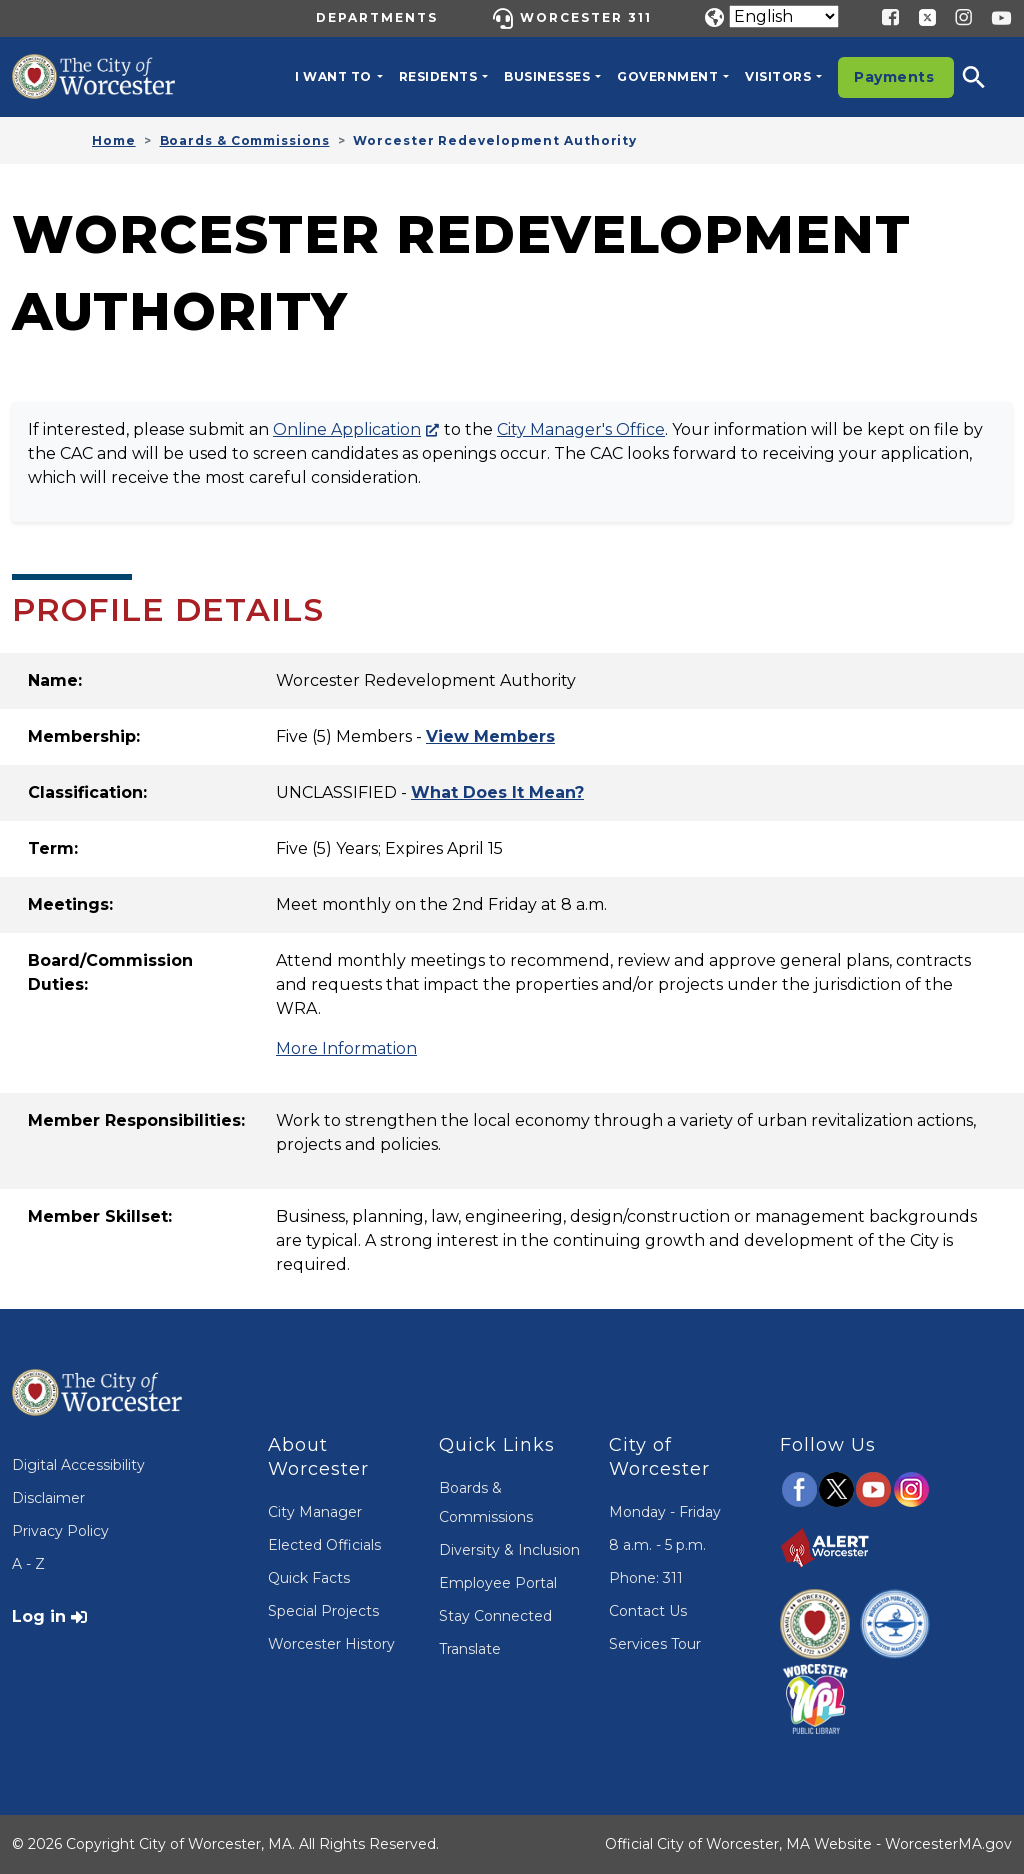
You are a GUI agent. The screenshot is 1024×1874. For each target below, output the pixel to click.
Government (667, 76)
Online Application (347, 429)
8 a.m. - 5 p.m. (657, 1545)
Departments (377, 17)
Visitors (778, 76)
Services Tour (655, 1644)
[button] (987, 77)
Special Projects (323, 1611)
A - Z (28, 1564)
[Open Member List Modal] (490, 736)
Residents (438, 76)
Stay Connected (495, 1616)
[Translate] (784, 16)
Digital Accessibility (78, 1465)
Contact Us (648, 1611)
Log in (39, 1616)
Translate (470, 1649)
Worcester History (331, 1644)
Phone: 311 (646, 1578)
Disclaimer (48, 1498)
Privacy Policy (60, 1531)
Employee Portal (498, 1583)
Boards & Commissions (245, 140)
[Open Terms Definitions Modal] (497, 792)
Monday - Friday (665, 1512)
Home (114, 140)
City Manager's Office (581, 429)
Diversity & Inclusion (509, 1550)
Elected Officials (324, 1545)
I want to (333, 76)
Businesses (547, 76)
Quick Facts (309, 1578)
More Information (346, 1048)
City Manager (315, 1512)
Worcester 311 (586, 17)
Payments (894, 77)
